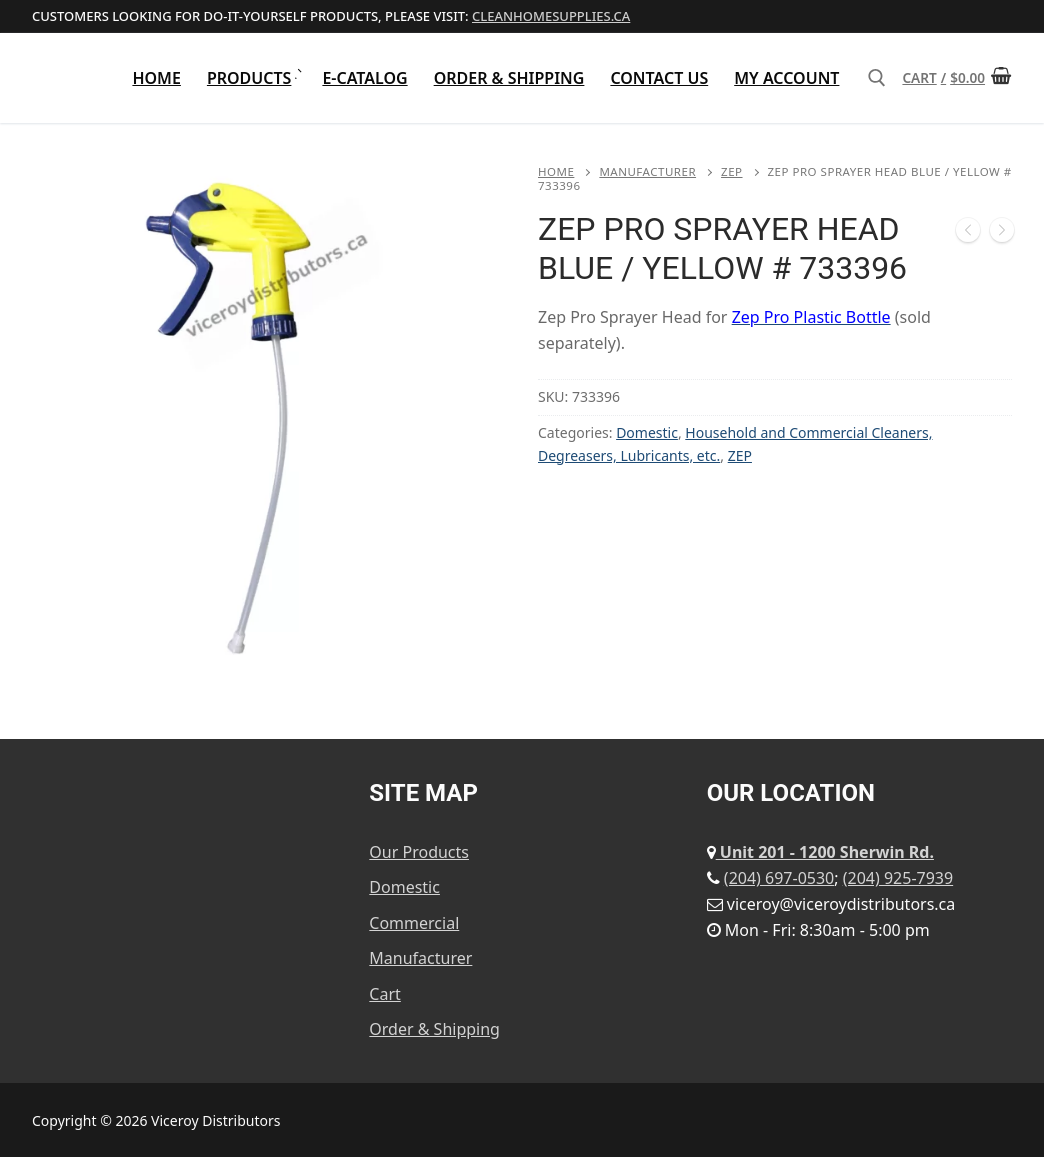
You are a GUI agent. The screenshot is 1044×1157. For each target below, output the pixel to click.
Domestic (647, 432)
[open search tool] (877, 78)
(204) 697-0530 (779, 878)
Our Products (419, 852)
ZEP (731, 171)
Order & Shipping (434, 1029)
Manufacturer (647, 171)
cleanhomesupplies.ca (551, 16)
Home (556, 171)
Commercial (414, 923)
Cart (384, 994)
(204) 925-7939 (898, 878)
